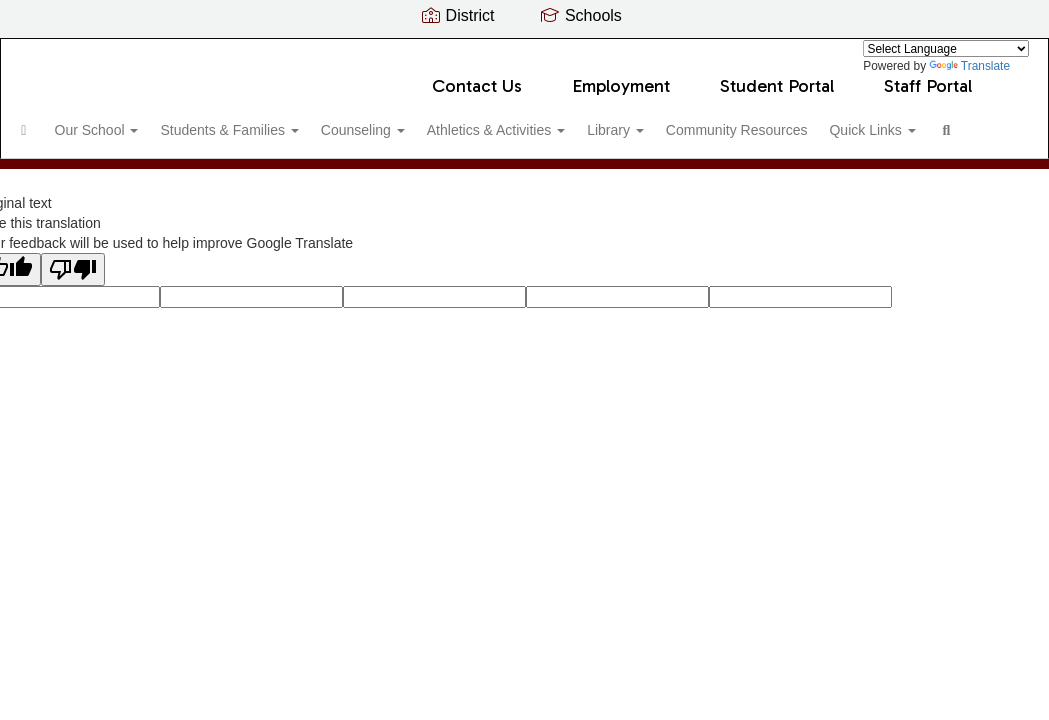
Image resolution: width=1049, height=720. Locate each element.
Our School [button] (136, 120)
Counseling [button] (418, 120)
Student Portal (777, 76)
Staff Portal (928, 76)
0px (974, 235)
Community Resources (816, 120)
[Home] (55, 120)
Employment (621, 76)
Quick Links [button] (89, 170)
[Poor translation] (73, 370)
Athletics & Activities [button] (559, 120)
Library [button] (686, 120)
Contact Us (477, 76)
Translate (969, 66)
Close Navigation (263, 178)
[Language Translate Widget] (946, 48)
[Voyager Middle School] (524, 51)
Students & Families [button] (276, 120)
